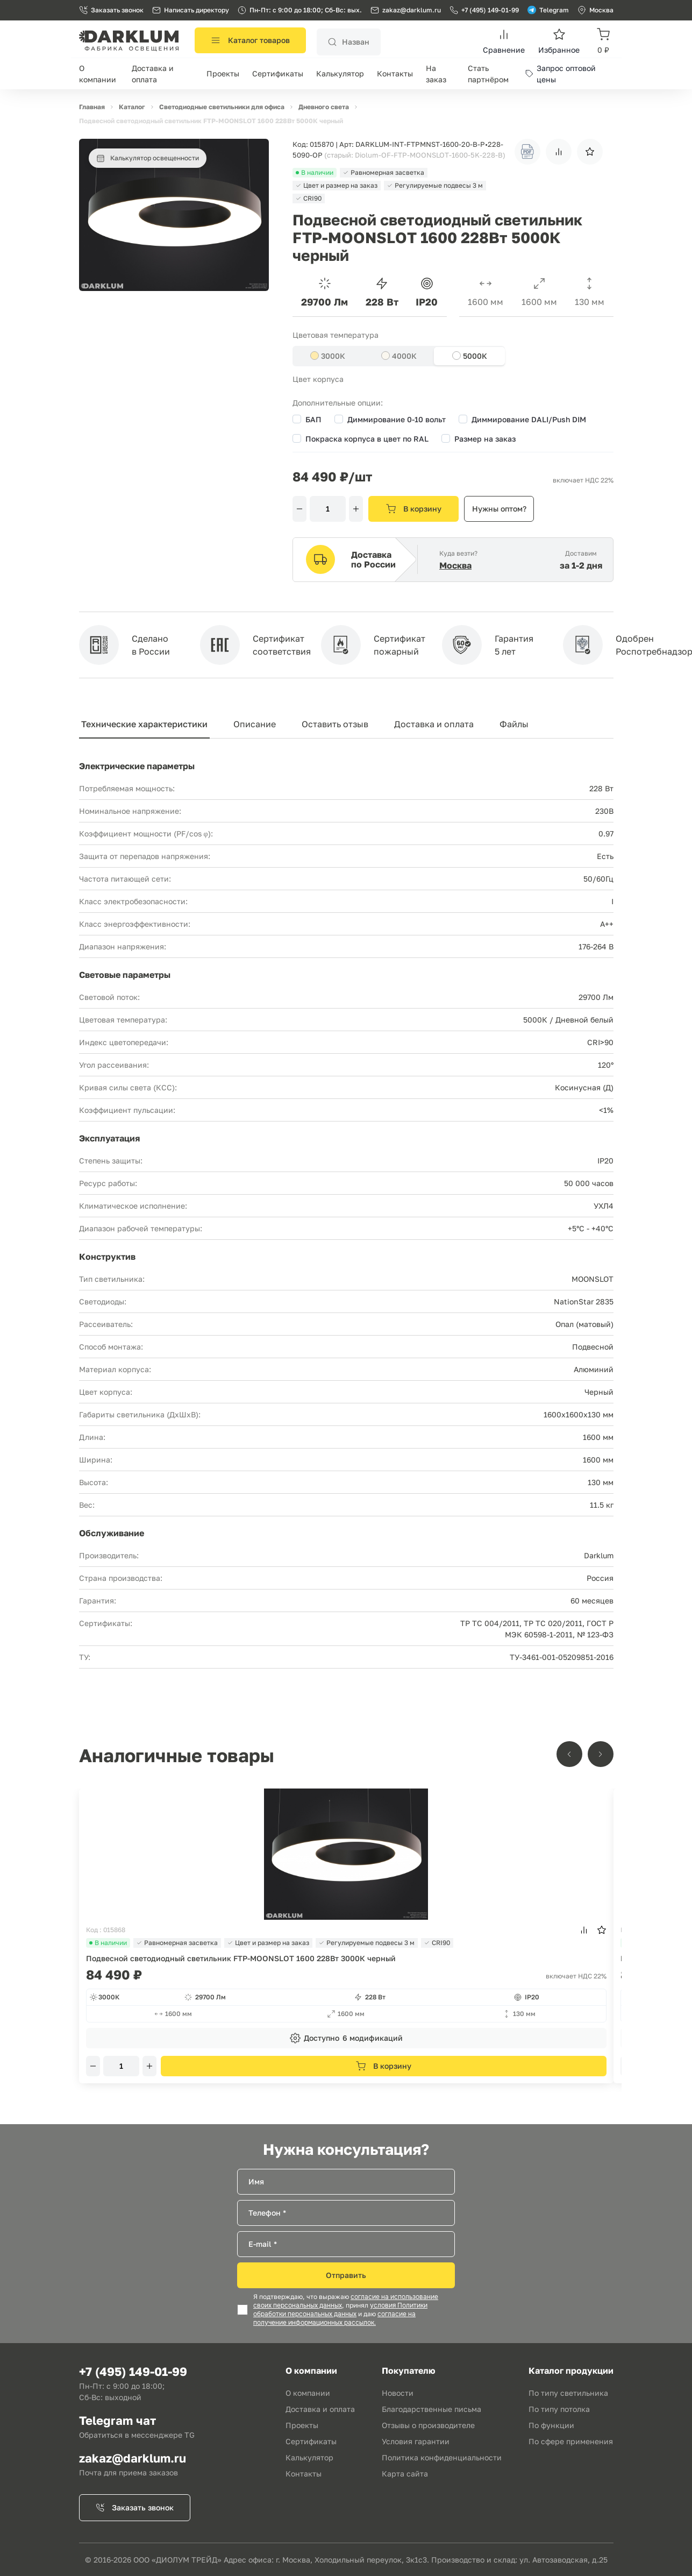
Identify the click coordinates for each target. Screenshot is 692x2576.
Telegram (548, 10)
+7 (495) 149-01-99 (484, 10)
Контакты (395, 73)
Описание (254, 724)
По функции (551, 2425)
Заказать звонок (111, 10)
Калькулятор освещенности (147, 158)
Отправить (346, 2275)
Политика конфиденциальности (442, 2457)
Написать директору (190, 10)
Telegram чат (117, 2420)
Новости (397, 2392)
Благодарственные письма (431, 2409)
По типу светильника (568, 2392)
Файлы (514, 724)
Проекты (222, 73)
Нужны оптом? (499, 508)
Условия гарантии (416, 2441)
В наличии (108, 1943)
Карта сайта (405, 2473)
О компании (308, 2392)
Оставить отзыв (335, 724)
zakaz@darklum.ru (411, 10)
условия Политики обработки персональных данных (340, 2309)
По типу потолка (559, 2409)
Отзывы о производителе (428, 2425)
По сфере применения (571, 2441)
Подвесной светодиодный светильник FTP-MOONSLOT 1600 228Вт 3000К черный (241, 1958)
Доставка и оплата (434, 724)
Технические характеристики (144, 724)
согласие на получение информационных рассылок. (334, 2318)
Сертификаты (277, 73)
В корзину (413, 509)
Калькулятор (340, 73)
